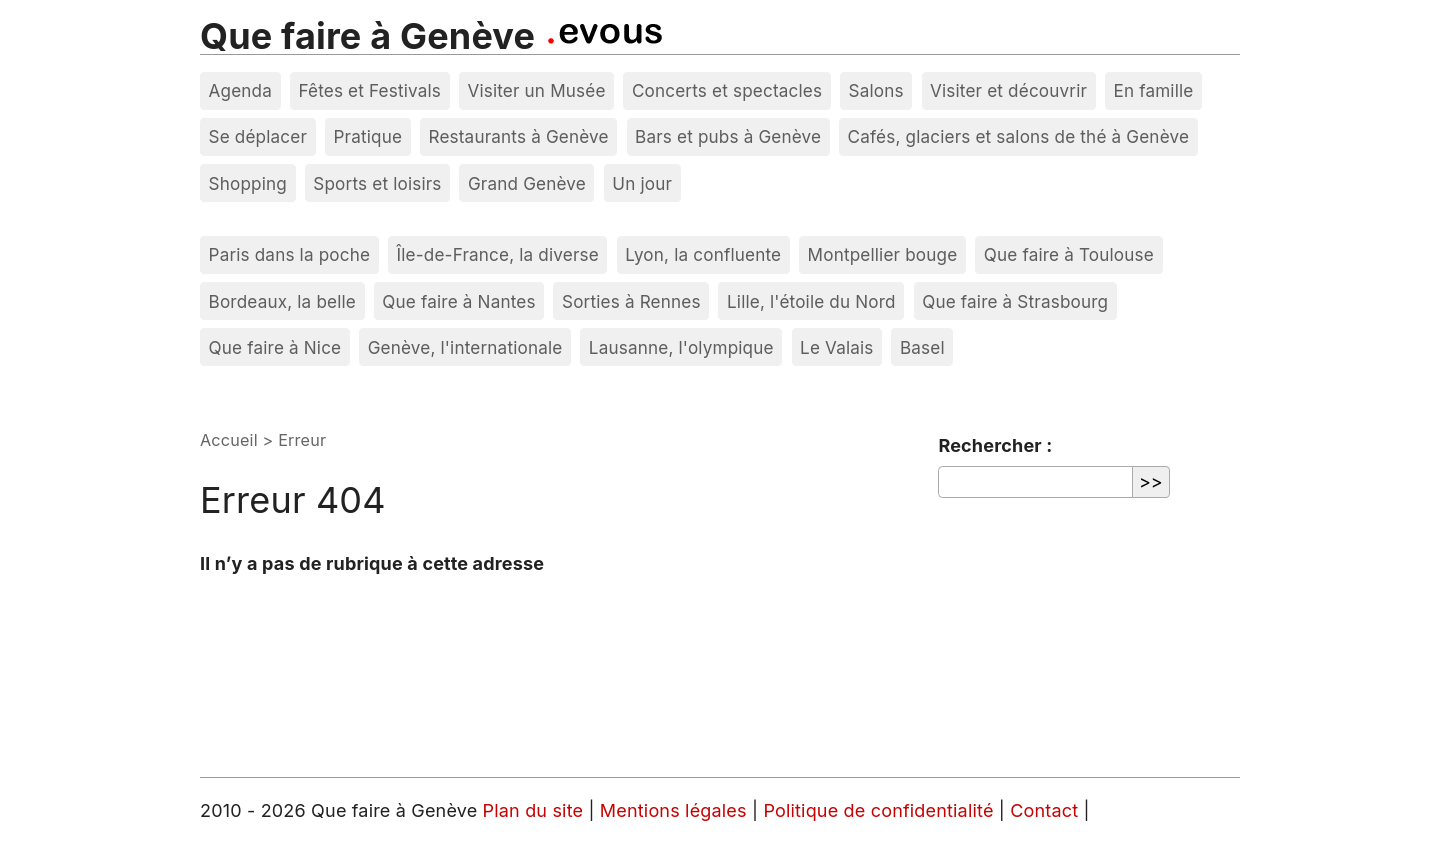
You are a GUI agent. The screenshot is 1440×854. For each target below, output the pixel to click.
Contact (1046, 810)
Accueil (229, 440)
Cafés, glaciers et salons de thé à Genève (1018, 136)
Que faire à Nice (275, 347)
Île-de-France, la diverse (498, 254)
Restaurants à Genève (518, 136)
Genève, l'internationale (465, 347)
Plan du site (533, 810)
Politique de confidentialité (880, 810)
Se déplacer (258, 136)
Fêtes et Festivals (369, 90)
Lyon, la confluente (703, 254)
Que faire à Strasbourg (1015, 301)
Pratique (367, 136)
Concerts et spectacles (727, 90)
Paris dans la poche (290, 254)
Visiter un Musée (536, 90)
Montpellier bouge (883, 254)
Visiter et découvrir (1008, 90)
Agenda (241, 90)
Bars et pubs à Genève (728, 136)
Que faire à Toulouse (1069, 254)
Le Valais (836, 347)
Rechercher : (995, 445)
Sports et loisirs (377, 183)
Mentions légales (676, 810)
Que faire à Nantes (458, 301)
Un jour (642, 183)
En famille (1153, 90)
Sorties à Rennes (631, 301)
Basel (922, 347)
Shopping (248, 183)
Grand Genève (527, 183)
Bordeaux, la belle (282, 301)
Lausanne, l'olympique (681, 347)
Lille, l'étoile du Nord (811, 301)
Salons (876, 90)
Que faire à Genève (367, 36)
